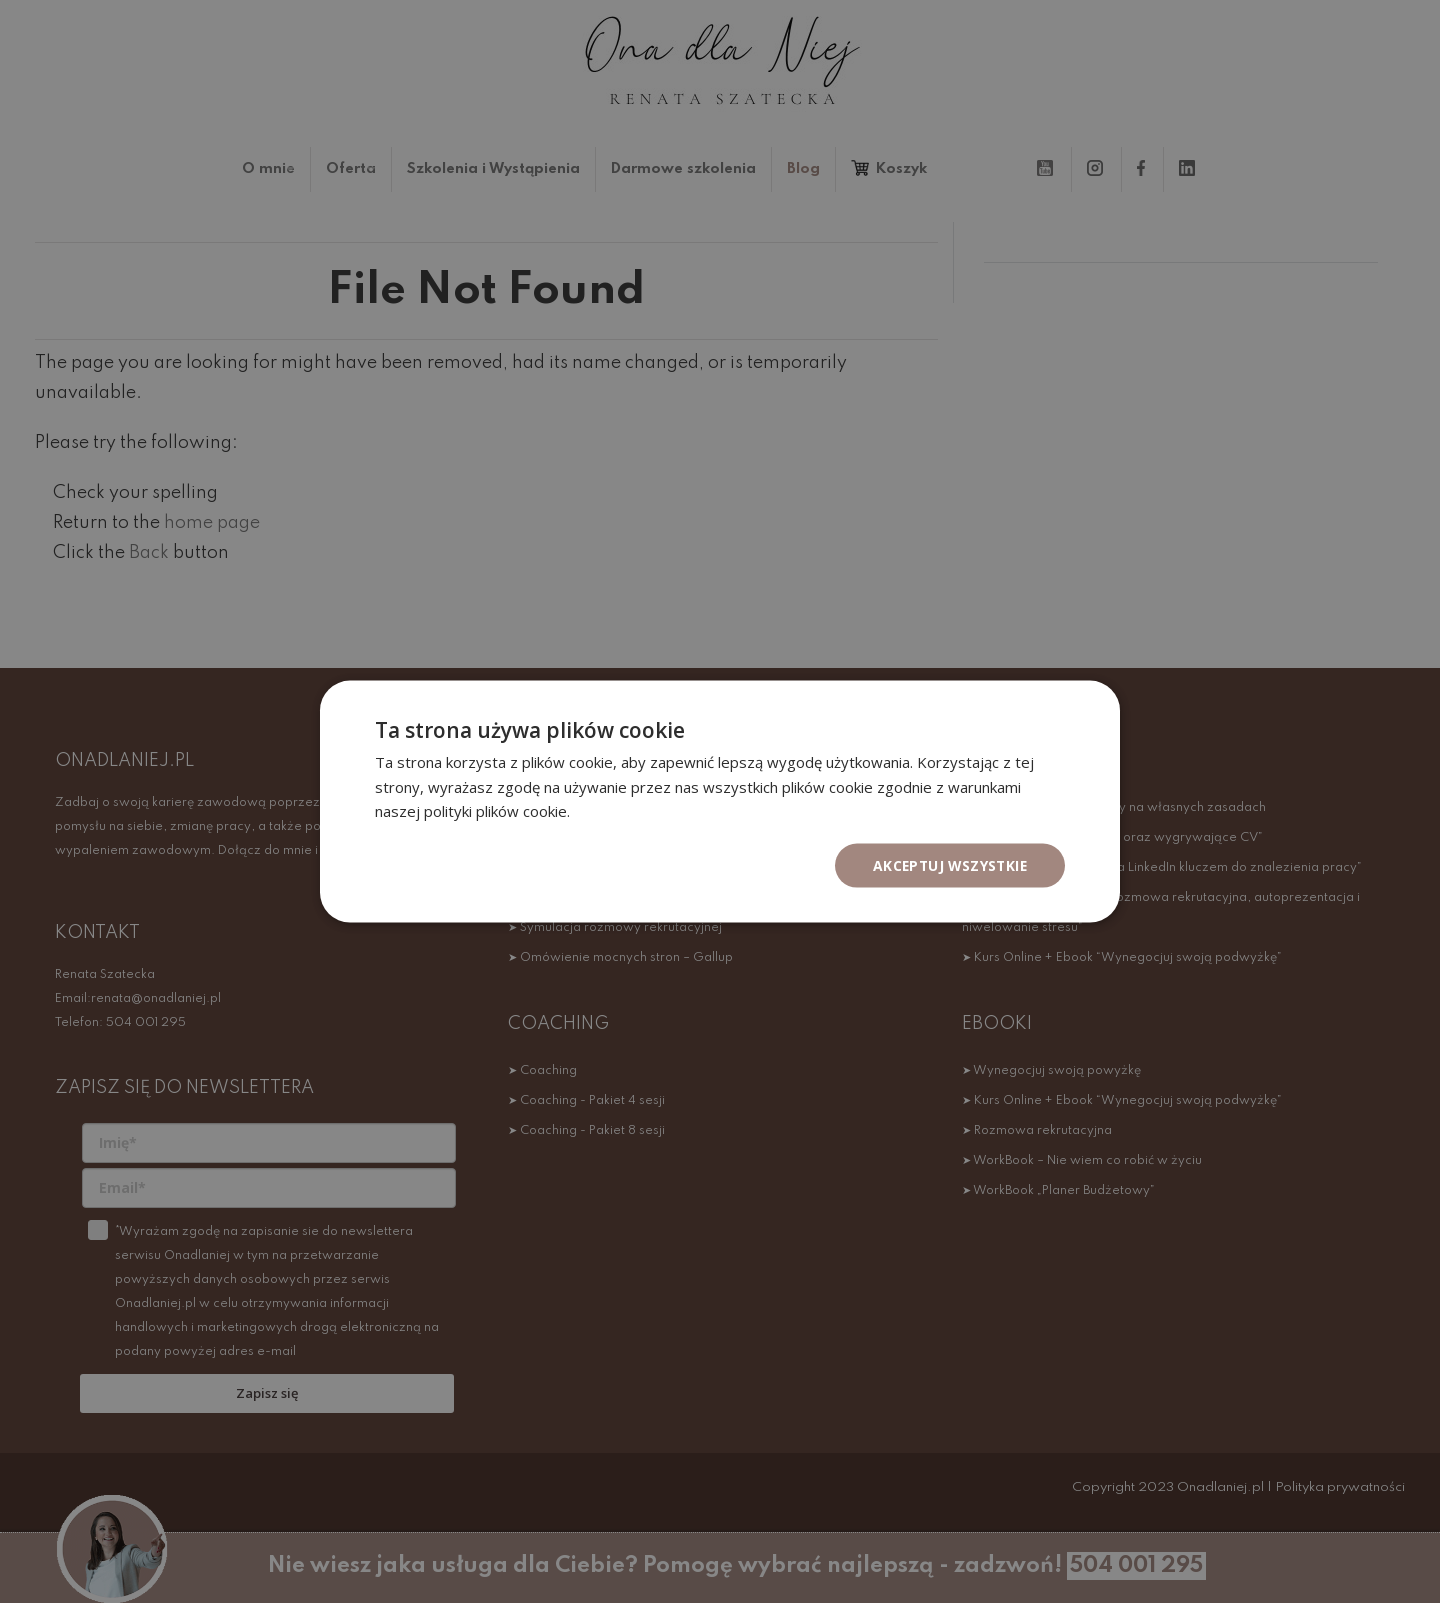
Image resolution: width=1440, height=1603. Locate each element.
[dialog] (720, 801)
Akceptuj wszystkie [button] (947, 864)
